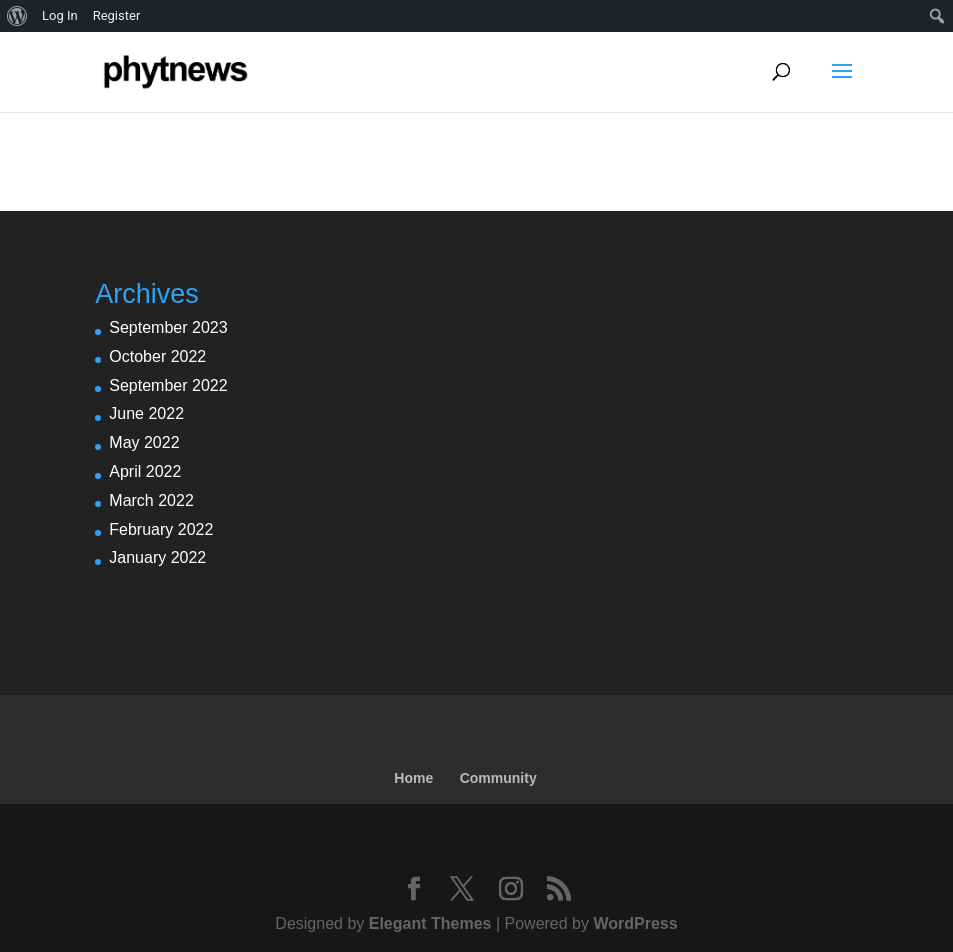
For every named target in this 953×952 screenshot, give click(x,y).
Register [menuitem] (117, 15)
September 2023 (168, 327)
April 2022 (145, 471)
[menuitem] (17, 16)
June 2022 (146, 413)
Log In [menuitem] (60, 15)
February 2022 (161, 529)
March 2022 (151, 500)
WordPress (635, 923)
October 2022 (157, 356)
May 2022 (144, 442)
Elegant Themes (430, 923)
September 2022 (168, 385)
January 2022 (157, 557)
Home (413, 778)
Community (498, 778)
